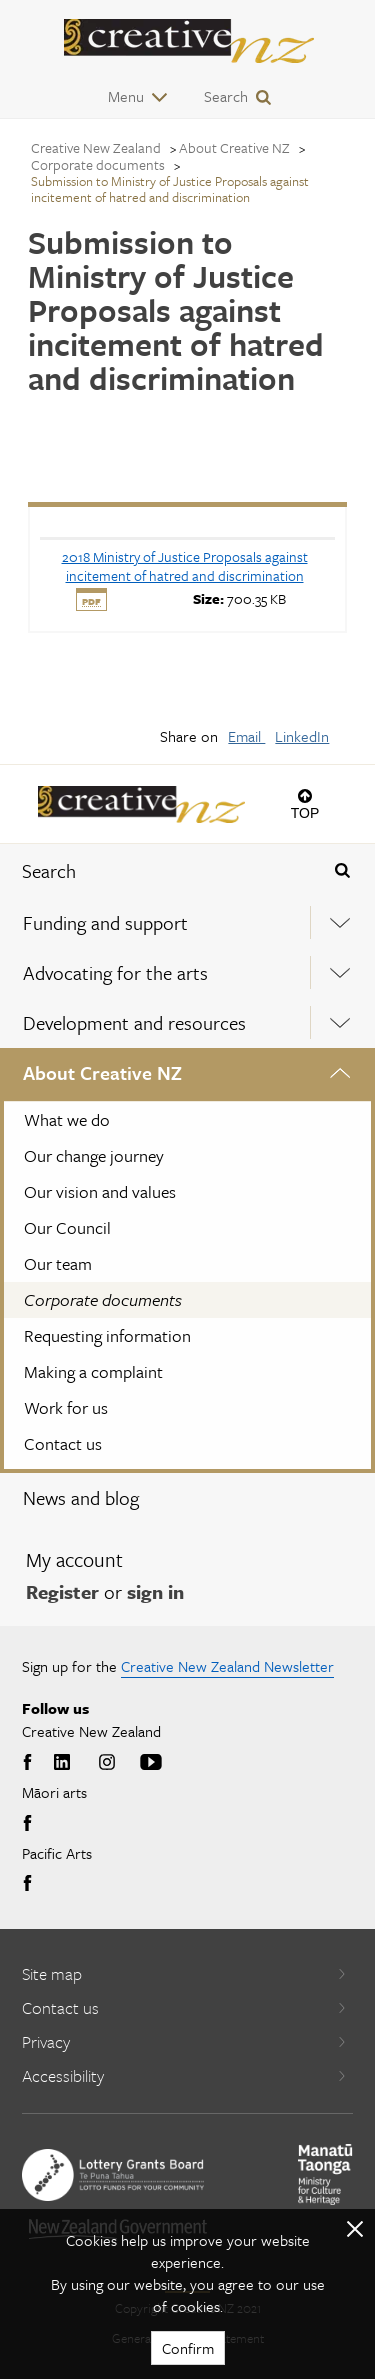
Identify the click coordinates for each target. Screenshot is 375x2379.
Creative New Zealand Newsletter (227, 1666)
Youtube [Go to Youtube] (151, 1763)
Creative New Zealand (96, 147)
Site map (184, 1973)
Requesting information (107, 1335)
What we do (67, 1119)
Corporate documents (103, 1299)
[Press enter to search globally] (342, 871)
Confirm (188, 2348)
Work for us (66, 1407)
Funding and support (105, 922)
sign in (155, 1591)
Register (62, 1591)
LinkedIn (302, 736)
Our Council (67, 1227)
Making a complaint (93, 1371)
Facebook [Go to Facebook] (30, 1763)
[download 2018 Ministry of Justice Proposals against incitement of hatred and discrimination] (185, 566)
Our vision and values (100, 1191)
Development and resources (134, 1022)
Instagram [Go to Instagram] (107, 1763)
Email (246, 736)
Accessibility (184, 2075)
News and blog (81, 1497)
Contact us (63, 1443)
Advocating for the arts (115, 972)
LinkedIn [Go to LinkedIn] (62, 1763)
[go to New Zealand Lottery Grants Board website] (113, 2175)
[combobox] (156, 871)
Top (305, 812)
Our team (58, 1263)
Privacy (184, 2041)
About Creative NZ (102, 1072)
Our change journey (94, 1155)
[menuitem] (187, 923)
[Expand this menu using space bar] (340, 922)
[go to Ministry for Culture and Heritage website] (325, 2174)
